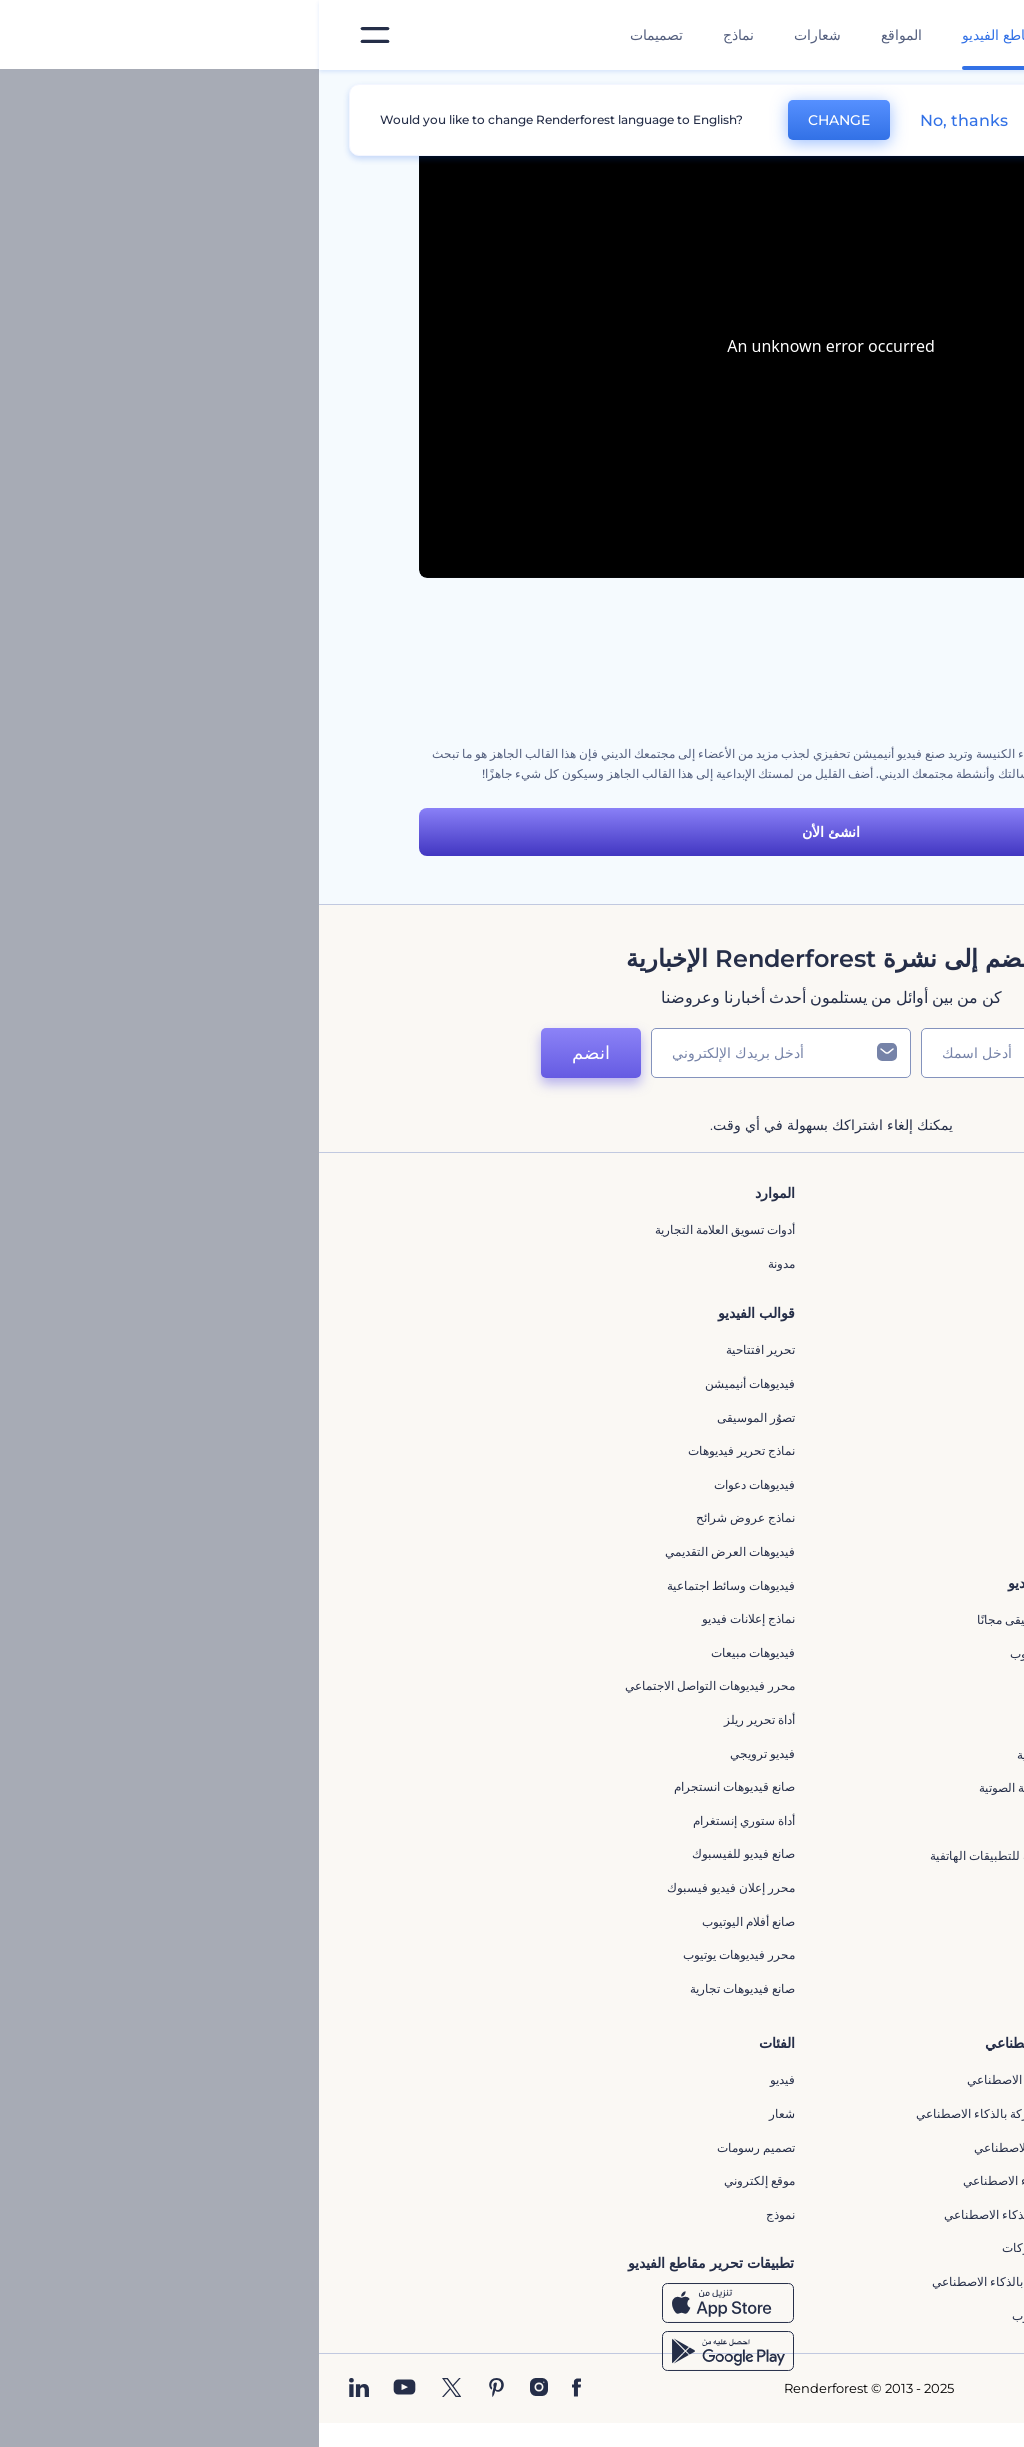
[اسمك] (702, 1053)
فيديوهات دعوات (435, 1484)
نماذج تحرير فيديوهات (422, 1450)
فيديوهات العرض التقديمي (411, 1551)
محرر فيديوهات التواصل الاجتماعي (391, 1685)
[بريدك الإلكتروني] (462, 1053)
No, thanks (645, 120)
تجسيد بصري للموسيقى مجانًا (731, 1619)
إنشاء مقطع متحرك (756, 1687)
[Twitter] (132, 2389)
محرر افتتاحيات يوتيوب (747, 1653)
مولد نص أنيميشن (760, 1955)
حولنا (791, 1229)
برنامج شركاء (770, 1498)
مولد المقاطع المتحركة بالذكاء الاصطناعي (700, 2113)
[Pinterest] (177, 2389)
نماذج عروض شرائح (426, 1517)
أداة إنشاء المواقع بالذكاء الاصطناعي (714, 2214)
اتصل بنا (784, 1263)
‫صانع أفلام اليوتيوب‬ (429, 1921)
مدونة (462, 1263)
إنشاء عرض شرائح (757, 1888)
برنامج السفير (769, 1532)
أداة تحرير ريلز (440, 1719)
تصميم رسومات (437, 2147)
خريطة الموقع (770, 1465)
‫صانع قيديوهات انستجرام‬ (415, 1786)
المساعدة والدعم (761, 1330)
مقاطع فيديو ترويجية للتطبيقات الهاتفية (707, 1855)
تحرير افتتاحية (441, 1349)
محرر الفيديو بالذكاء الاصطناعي (726, 2079)
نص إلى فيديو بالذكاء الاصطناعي (724, 2180)
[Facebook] (257, 2389)
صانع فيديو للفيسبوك (424, 1853)
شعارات (498, 35)
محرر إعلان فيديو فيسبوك (412, 1887)
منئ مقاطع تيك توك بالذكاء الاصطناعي (708, 2281)
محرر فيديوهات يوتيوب (420, 1954)
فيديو (463, 2079)
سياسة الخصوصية (760, 1397)
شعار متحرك (772, 1720)
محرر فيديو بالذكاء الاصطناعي (729, 2147)
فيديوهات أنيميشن (431, 1383)
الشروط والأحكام (761, 1431)
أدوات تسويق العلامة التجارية (406, 1229)
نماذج (419, 35)
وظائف (786, 1297)
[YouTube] (85, 2389)
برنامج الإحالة (771, 1364)
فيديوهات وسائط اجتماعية (412, 1585)
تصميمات (337, 35)
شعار (463, 2113)
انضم (272, 1053)
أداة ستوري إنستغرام (425, 1820)
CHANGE (520, 120)
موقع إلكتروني (440, 2180)
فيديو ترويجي (443, 1753)
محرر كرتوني (771, 1821)
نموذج (461, 2214)
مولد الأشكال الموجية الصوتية (732, 1787)
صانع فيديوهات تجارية (423, 1988)
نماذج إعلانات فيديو (429, 1618)
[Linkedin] (40, 2389)
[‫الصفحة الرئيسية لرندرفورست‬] (976, 35)
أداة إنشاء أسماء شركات (743, 2247)
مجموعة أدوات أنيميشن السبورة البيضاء (826, 673)
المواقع (582, 35)
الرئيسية (903, 94)
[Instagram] (220, 2389)
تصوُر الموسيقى (437, 1417)
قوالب (833, 94)
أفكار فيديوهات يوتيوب (748, 2315)
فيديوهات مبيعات (434, 1652)
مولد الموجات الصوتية (751, 1754)
